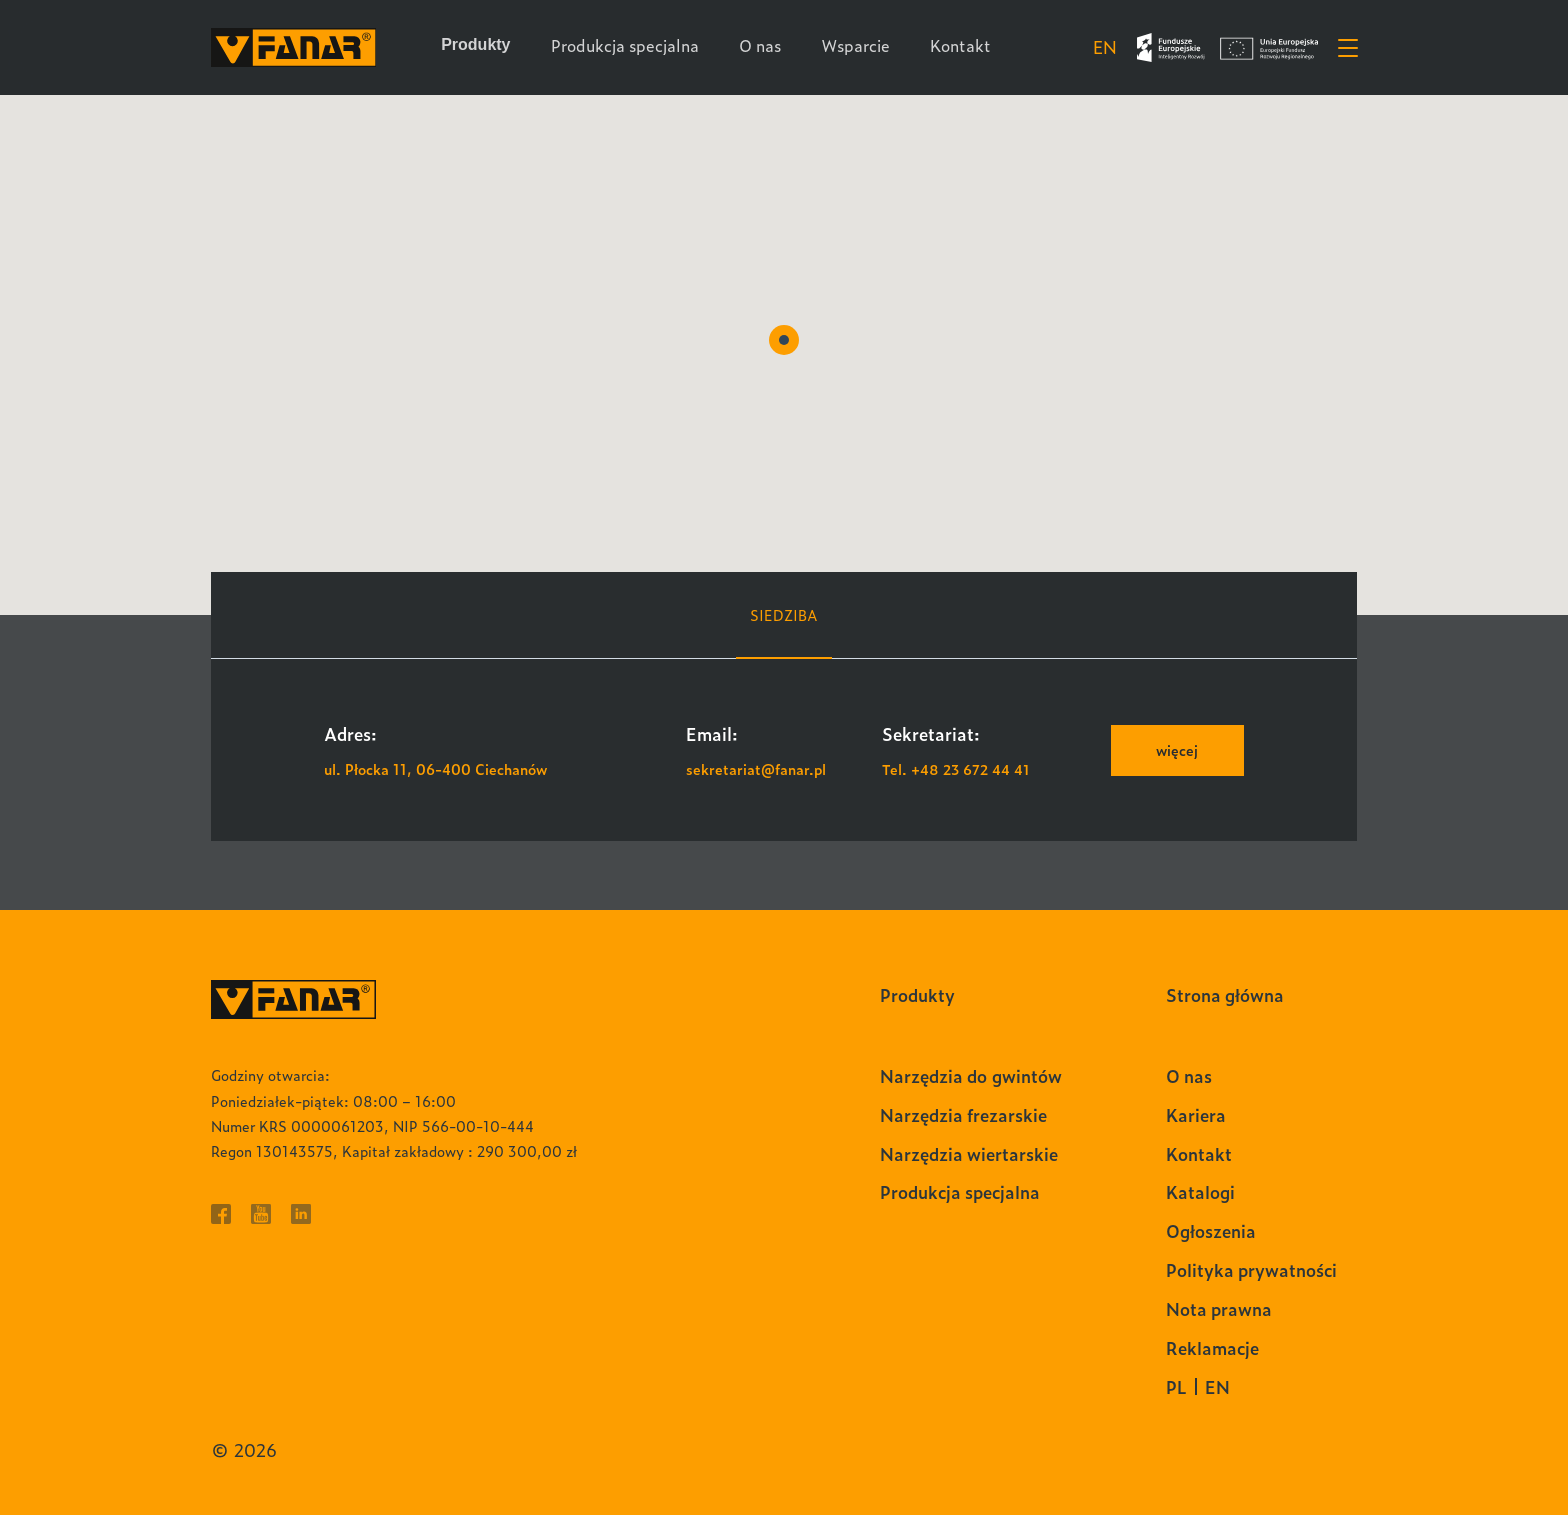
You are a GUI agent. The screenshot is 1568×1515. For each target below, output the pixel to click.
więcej (1177, 749)
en (1104, 46)
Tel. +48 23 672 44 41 (956, 768)
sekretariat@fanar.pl (756, 768)
